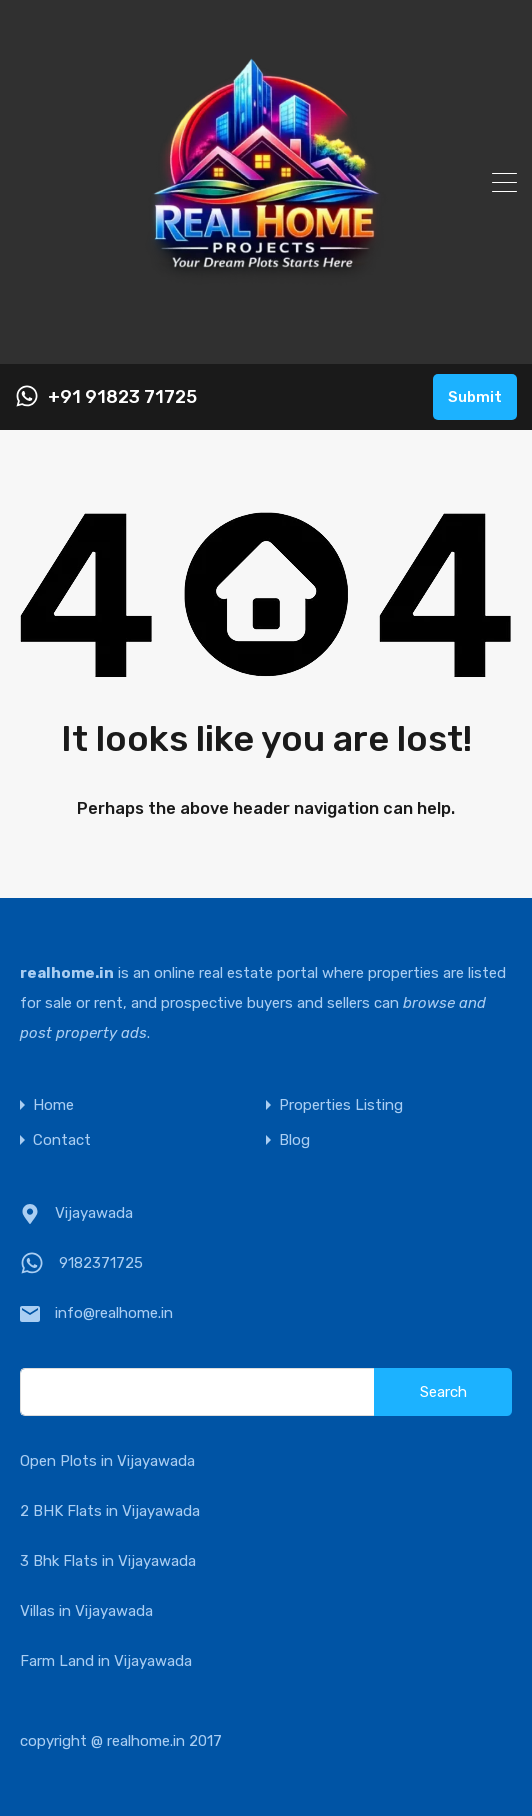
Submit (475, 397)
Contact (62, 1140)
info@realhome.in (114, 1313)
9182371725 (101, 1263)
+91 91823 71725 (122, 397)
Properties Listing (341, 1105)
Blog (294, 1140)
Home (53, 1105)
